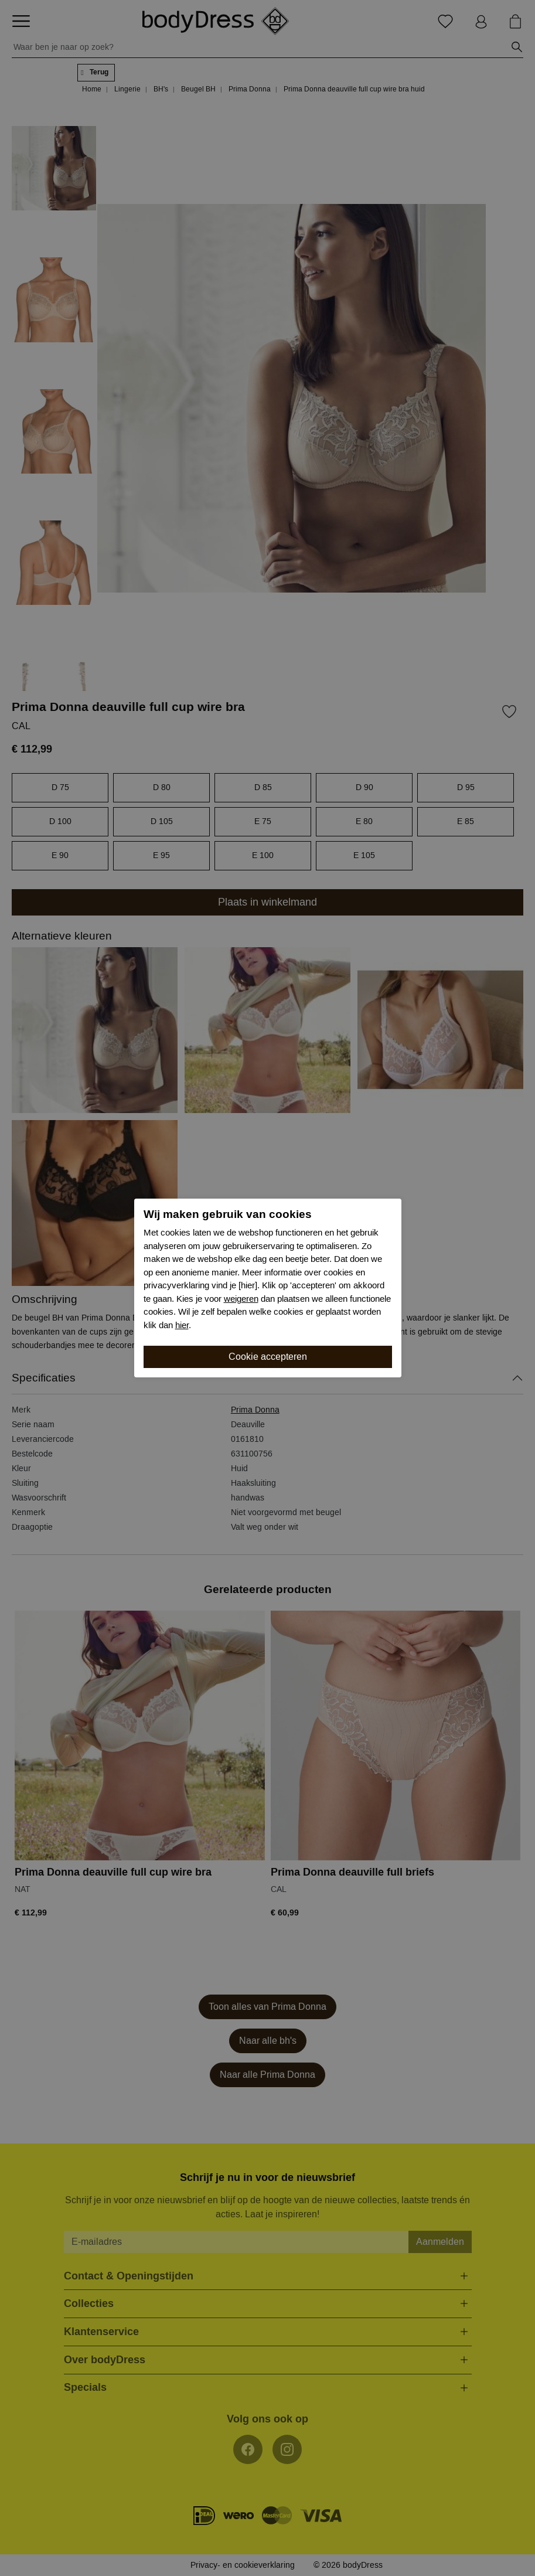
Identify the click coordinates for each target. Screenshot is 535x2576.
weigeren (241, 1299)
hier (182, 1325)
